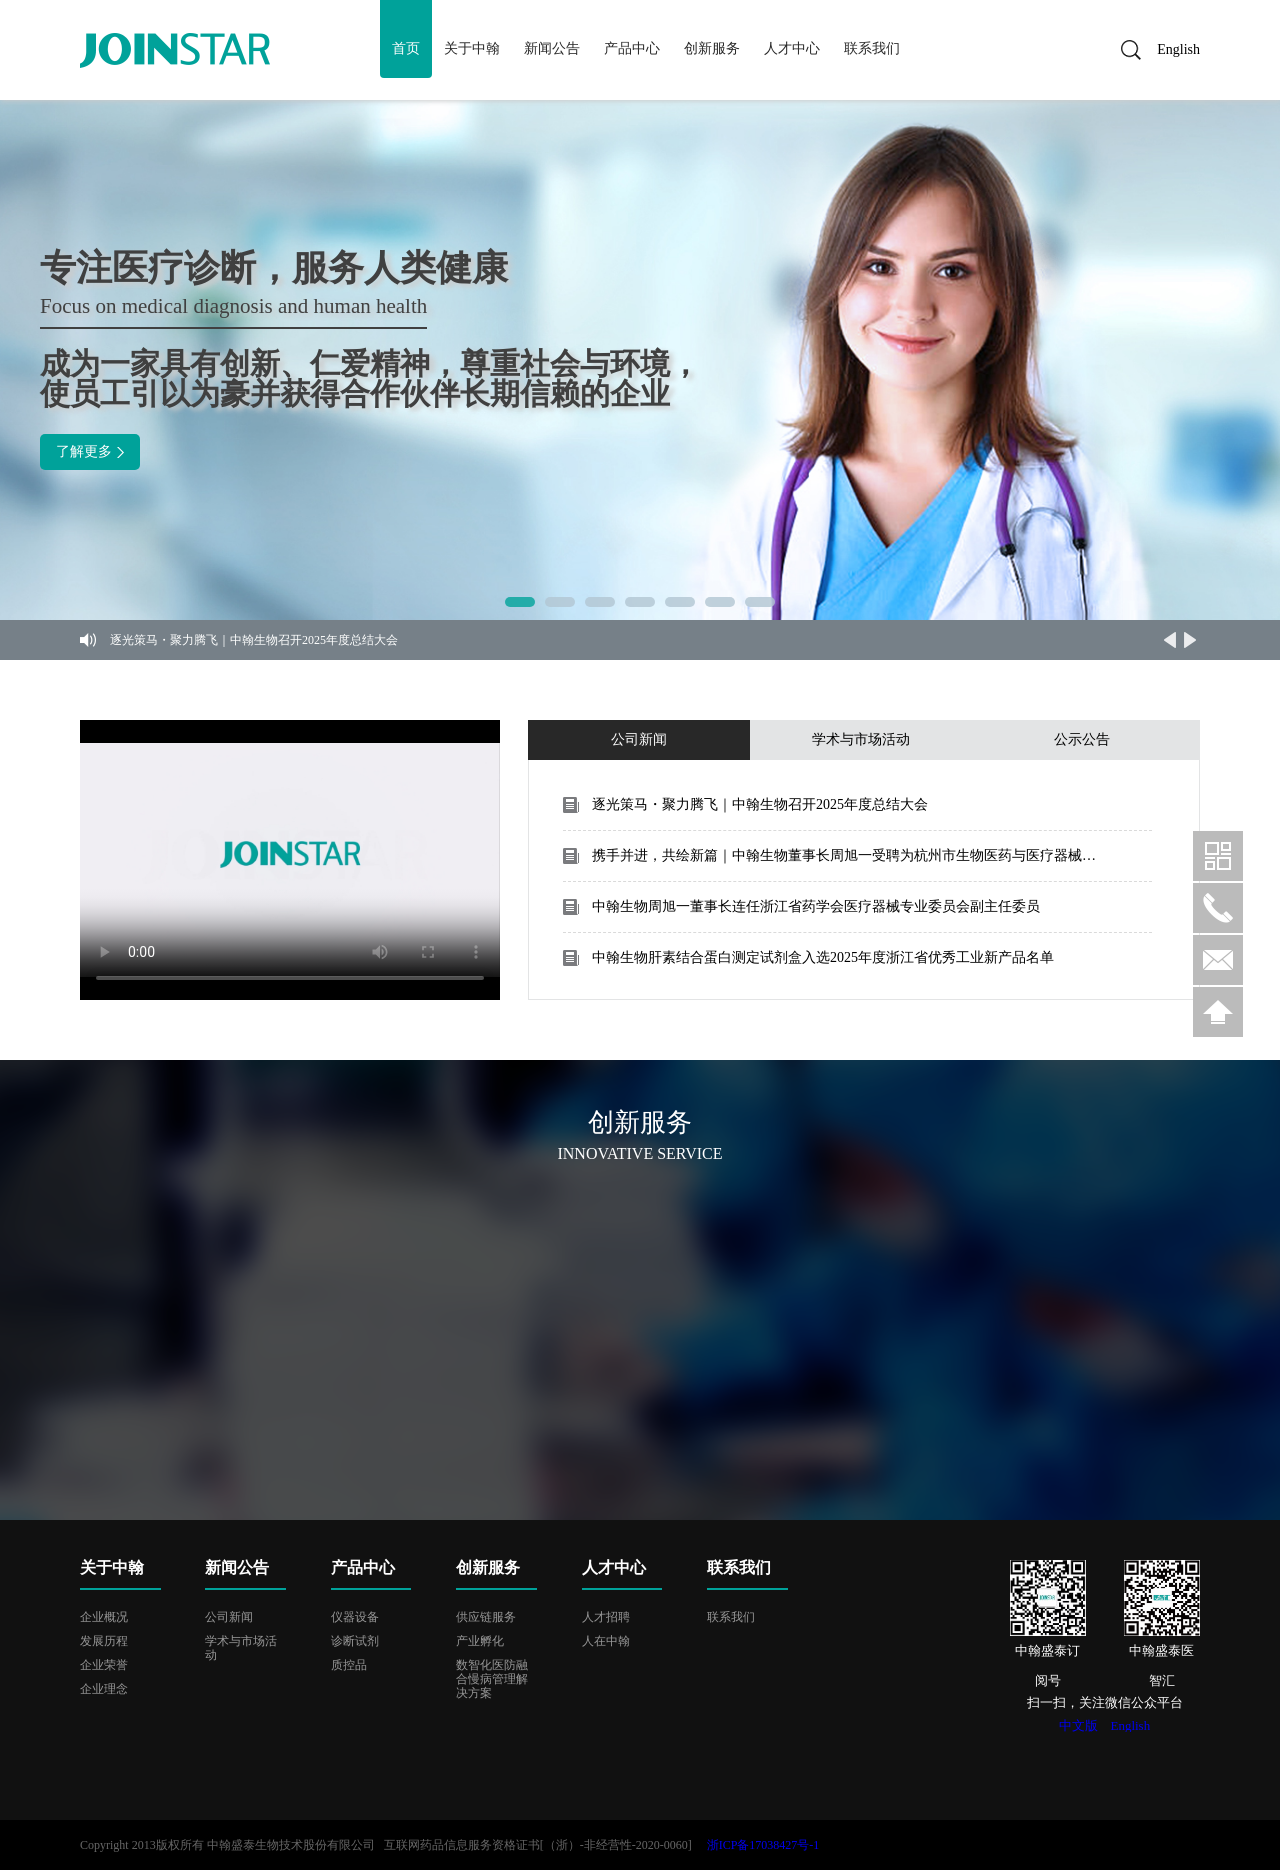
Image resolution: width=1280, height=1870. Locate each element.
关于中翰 (472, 48)
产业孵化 (480, 1641)
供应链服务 (486, 1617)
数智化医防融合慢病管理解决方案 (492, 1679)
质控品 (349, 1665)
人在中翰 (606, 1641)
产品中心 (632, 48)
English (1171, 49)
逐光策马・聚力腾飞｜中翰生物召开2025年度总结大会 (254, 640)
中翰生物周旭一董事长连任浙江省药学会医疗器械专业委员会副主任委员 (816, 906)
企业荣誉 (104, 1665)
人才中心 (792, 48)
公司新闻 (229, 1617)
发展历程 (104, 1641)
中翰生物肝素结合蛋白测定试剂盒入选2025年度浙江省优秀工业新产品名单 (823, 957)
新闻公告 (552, 48)
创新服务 (712, 48)
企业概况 (104, 1617)
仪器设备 (355, 1617)
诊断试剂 (355, 1641)
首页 (406, 48)
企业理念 (104, 1689)
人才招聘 (606, 1617)
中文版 (1078, 1725)
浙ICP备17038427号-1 (763, 1845)
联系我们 (872, 48)
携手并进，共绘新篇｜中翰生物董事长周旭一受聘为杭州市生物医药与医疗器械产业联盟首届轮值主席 (844, 855)
